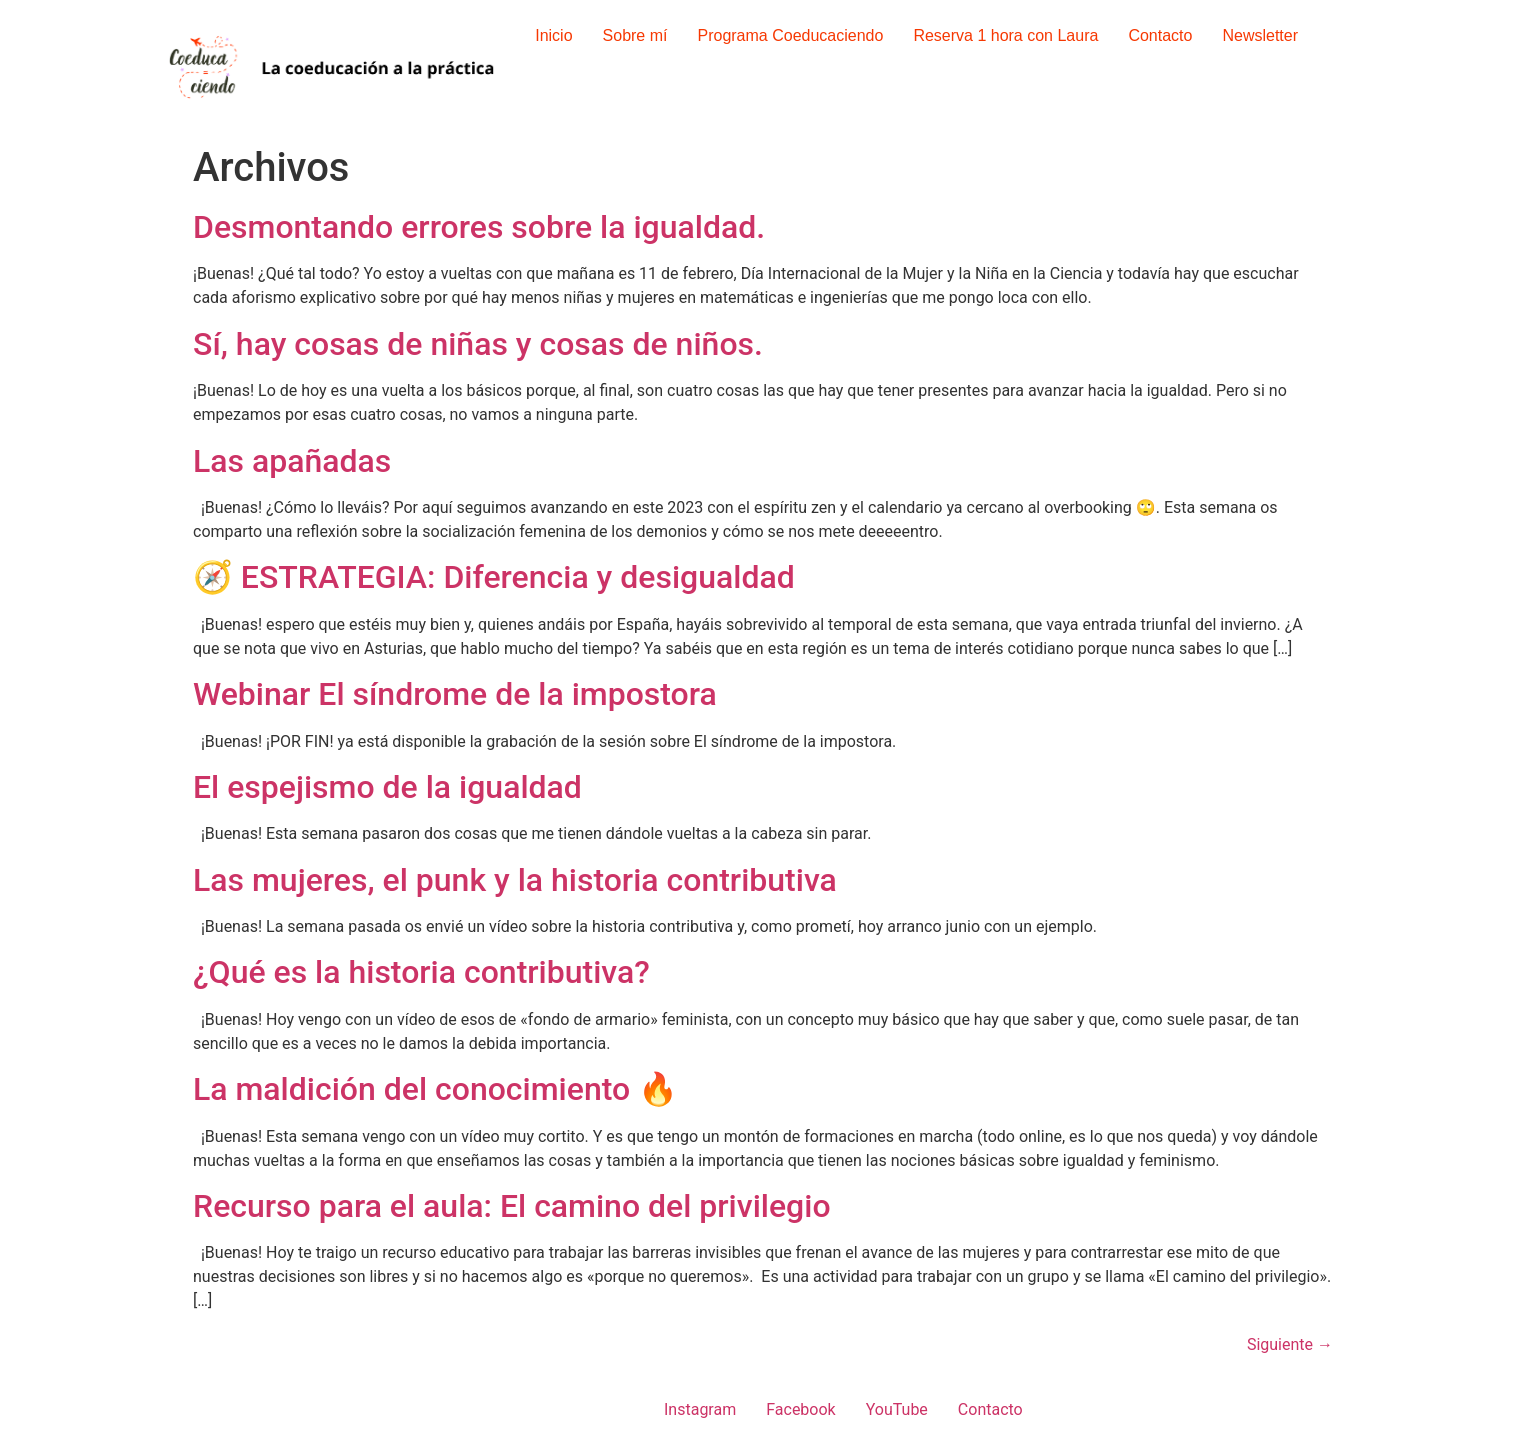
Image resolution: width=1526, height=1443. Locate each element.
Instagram (700, 1409)
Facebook (800, 1409)
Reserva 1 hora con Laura (1005, 35)
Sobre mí (635, 35)
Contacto (1160, 35)
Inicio (553, 35)
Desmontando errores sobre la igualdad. (479, 227)
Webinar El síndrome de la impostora (455, 694)
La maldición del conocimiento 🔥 (435, 1089)
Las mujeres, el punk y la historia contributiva (515, 880)
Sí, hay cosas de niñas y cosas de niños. (478, 344)
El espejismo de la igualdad (387, 787)
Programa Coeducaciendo (790, 35)
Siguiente (1290, 1344)
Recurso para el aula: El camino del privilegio (512, 1206)
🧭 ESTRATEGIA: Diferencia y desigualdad (494, 577)
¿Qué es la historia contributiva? (421, 972)
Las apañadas (292, 461)
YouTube (897, 1409)
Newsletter (1260, 35)
